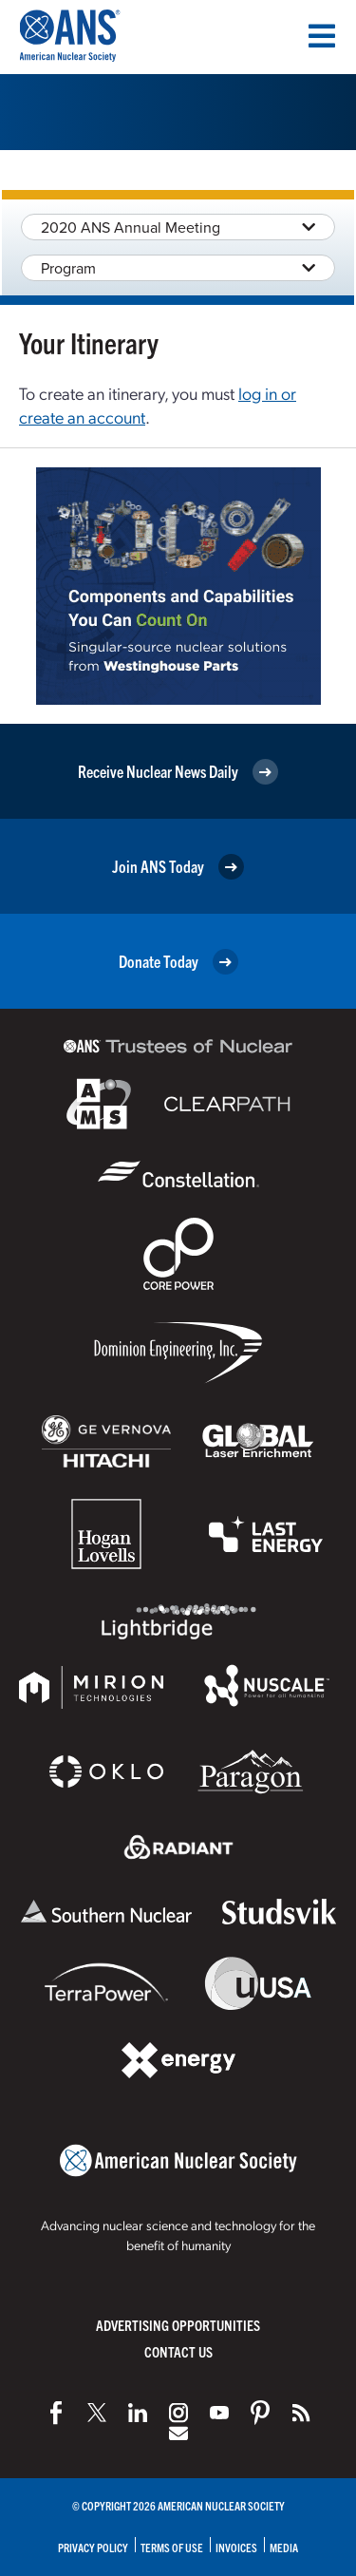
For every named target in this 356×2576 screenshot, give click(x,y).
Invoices (236, 2547)
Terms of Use (172, 2547)
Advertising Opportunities (178, 2325)
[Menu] (322, 36)
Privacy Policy (93, 2547)
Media (284, 2547)
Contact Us (178, 2351)
